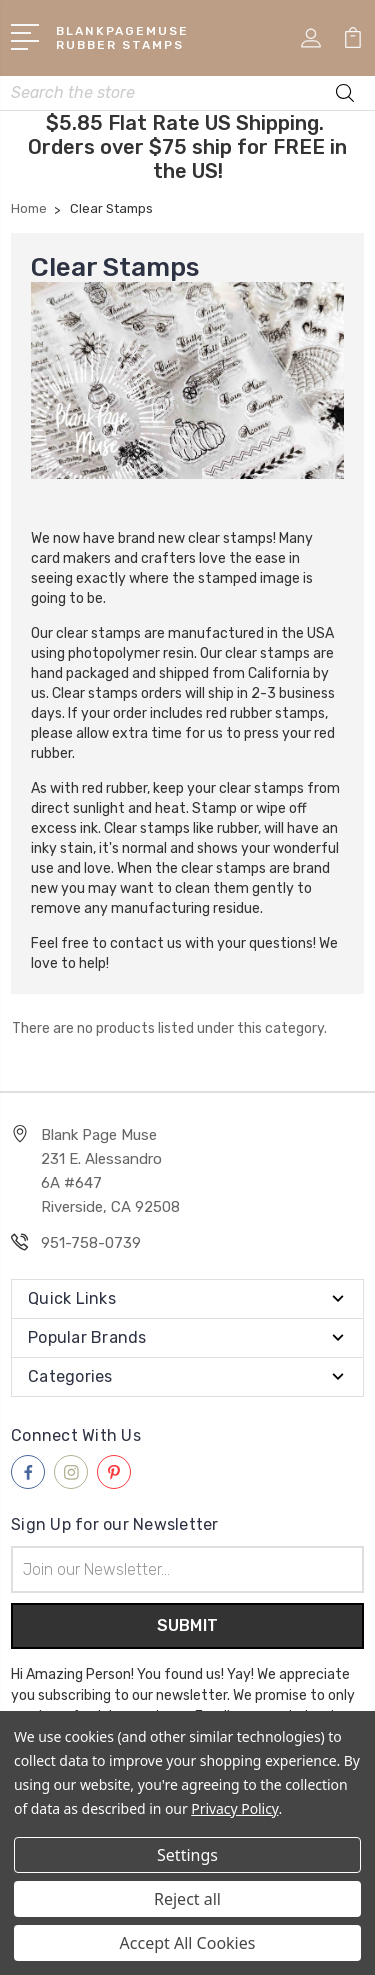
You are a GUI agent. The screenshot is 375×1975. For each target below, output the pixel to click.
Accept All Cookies (188, 1943)
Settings (187, 1855)
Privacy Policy (234, 1808)
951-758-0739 (91, 1243)
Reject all (187, 1899)
